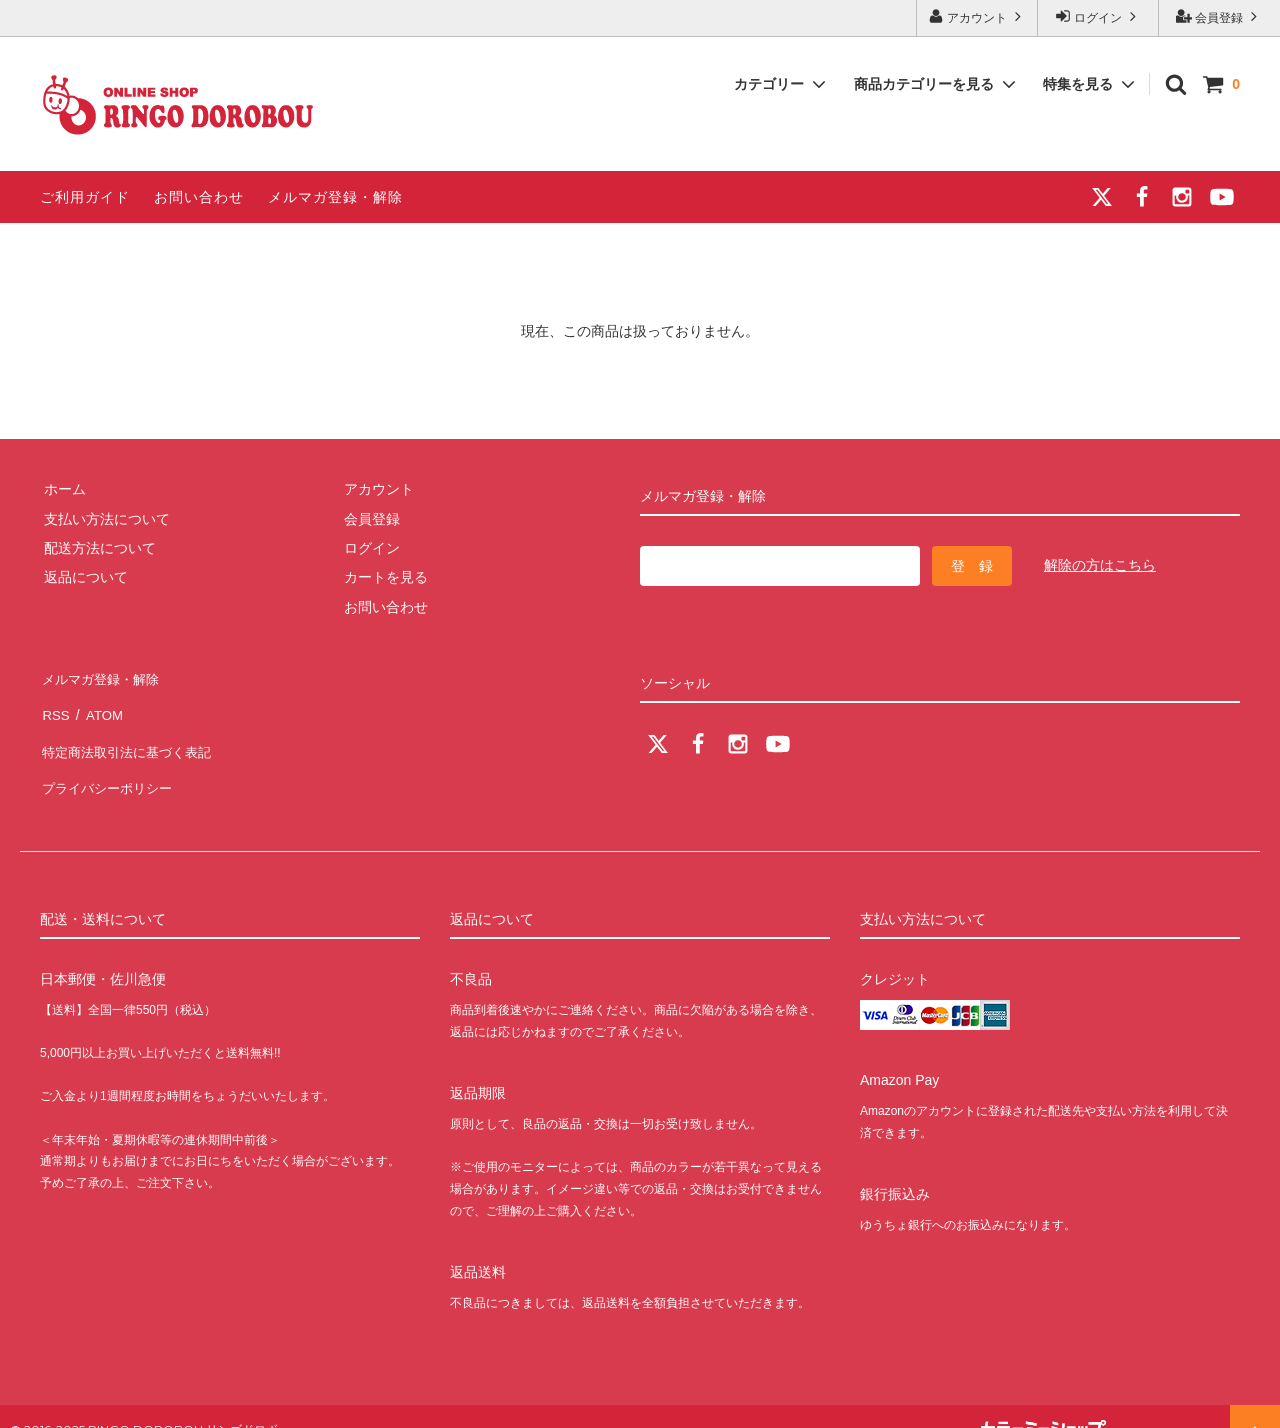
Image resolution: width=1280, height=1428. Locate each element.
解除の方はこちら (1100, 565)
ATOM (99, 705)
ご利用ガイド (85, 197)
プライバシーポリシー (110, 764)
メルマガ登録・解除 (335, 197)
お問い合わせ (199, 197)
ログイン (1098, 16)
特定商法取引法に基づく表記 (131, 735)
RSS (54, 705)
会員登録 (1219, 16)
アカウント (977, 16)
